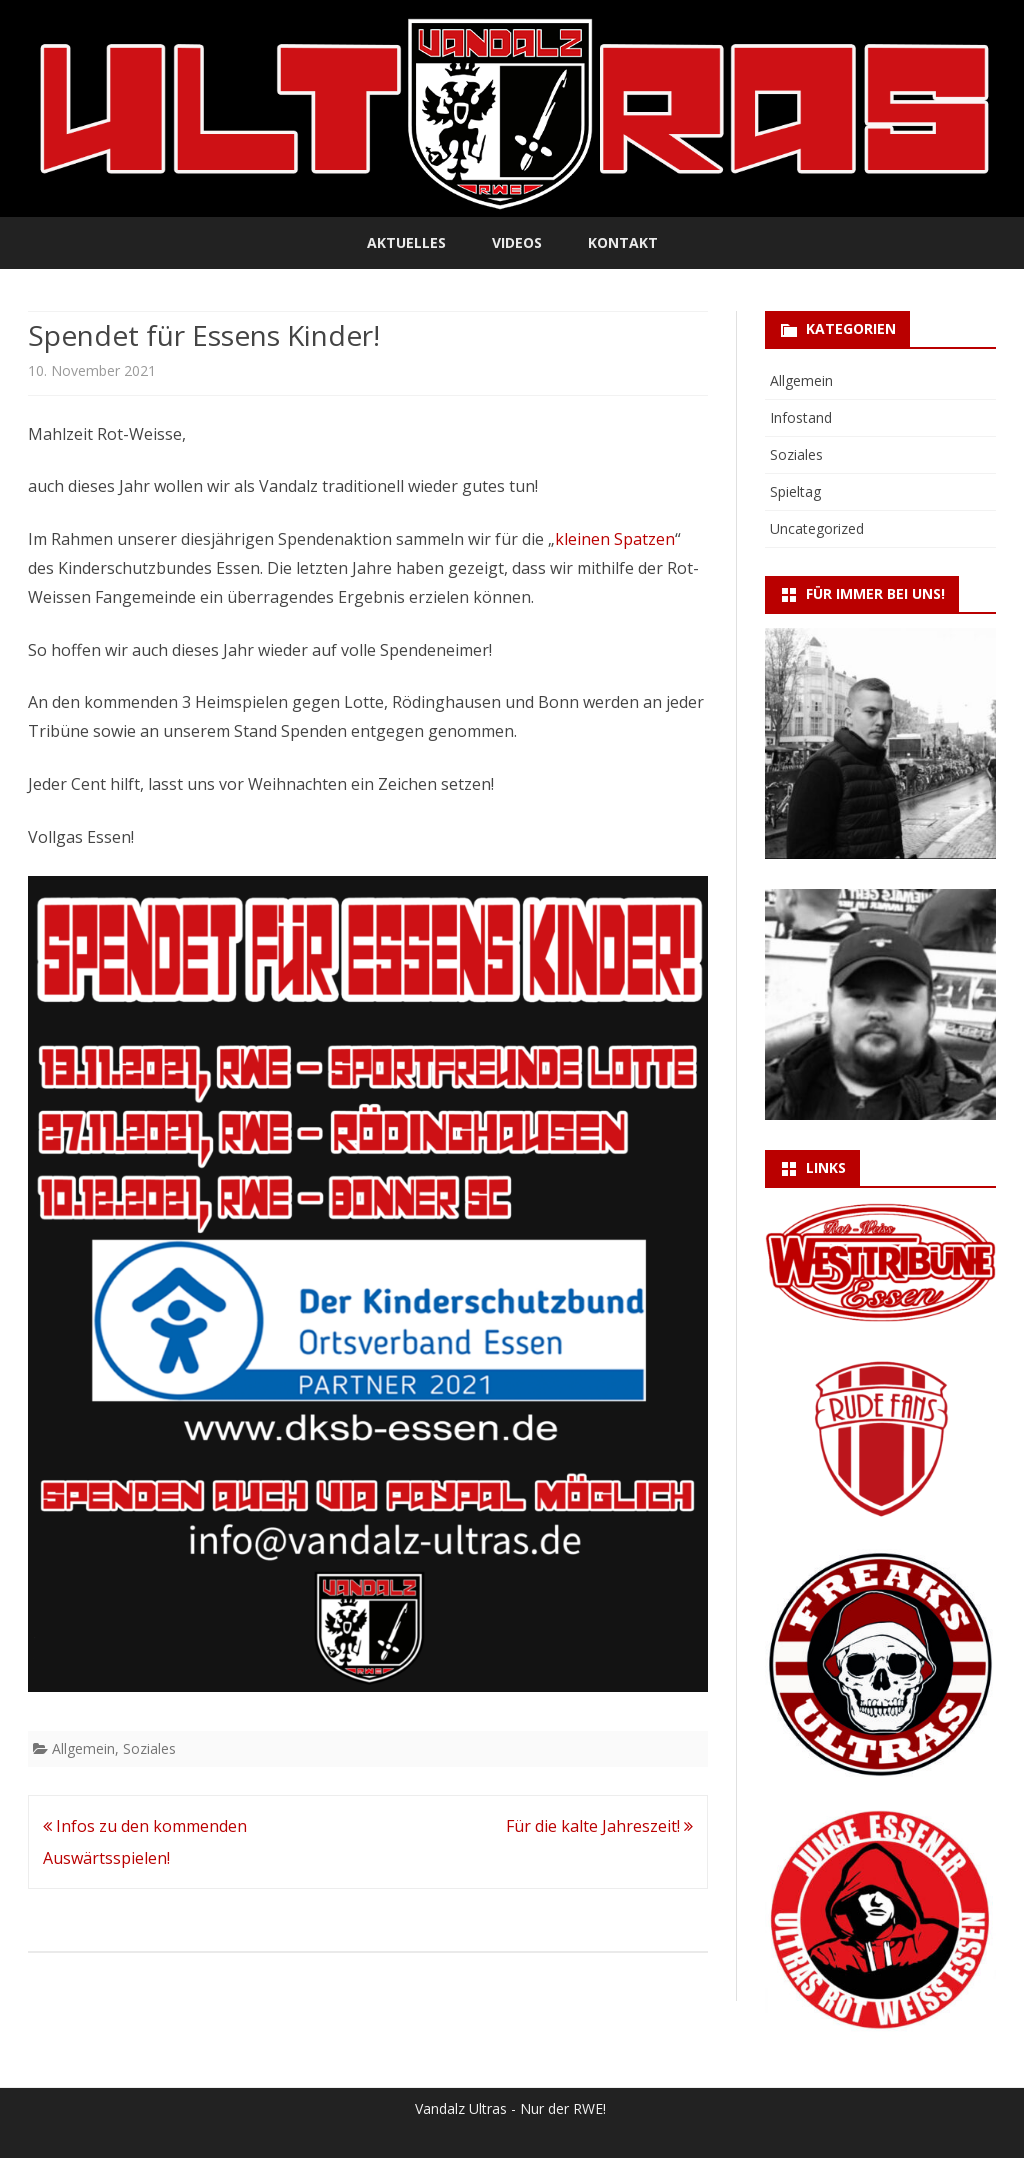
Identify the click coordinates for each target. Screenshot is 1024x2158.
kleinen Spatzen (615, 539)
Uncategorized (817, 528)
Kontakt (623, 242)
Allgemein (83, 1748)
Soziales (149, 1748)
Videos (517, 242)
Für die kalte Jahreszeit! (599, 1826)
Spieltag (795, 491)
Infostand (801, 417)
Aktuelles (406, 242)
